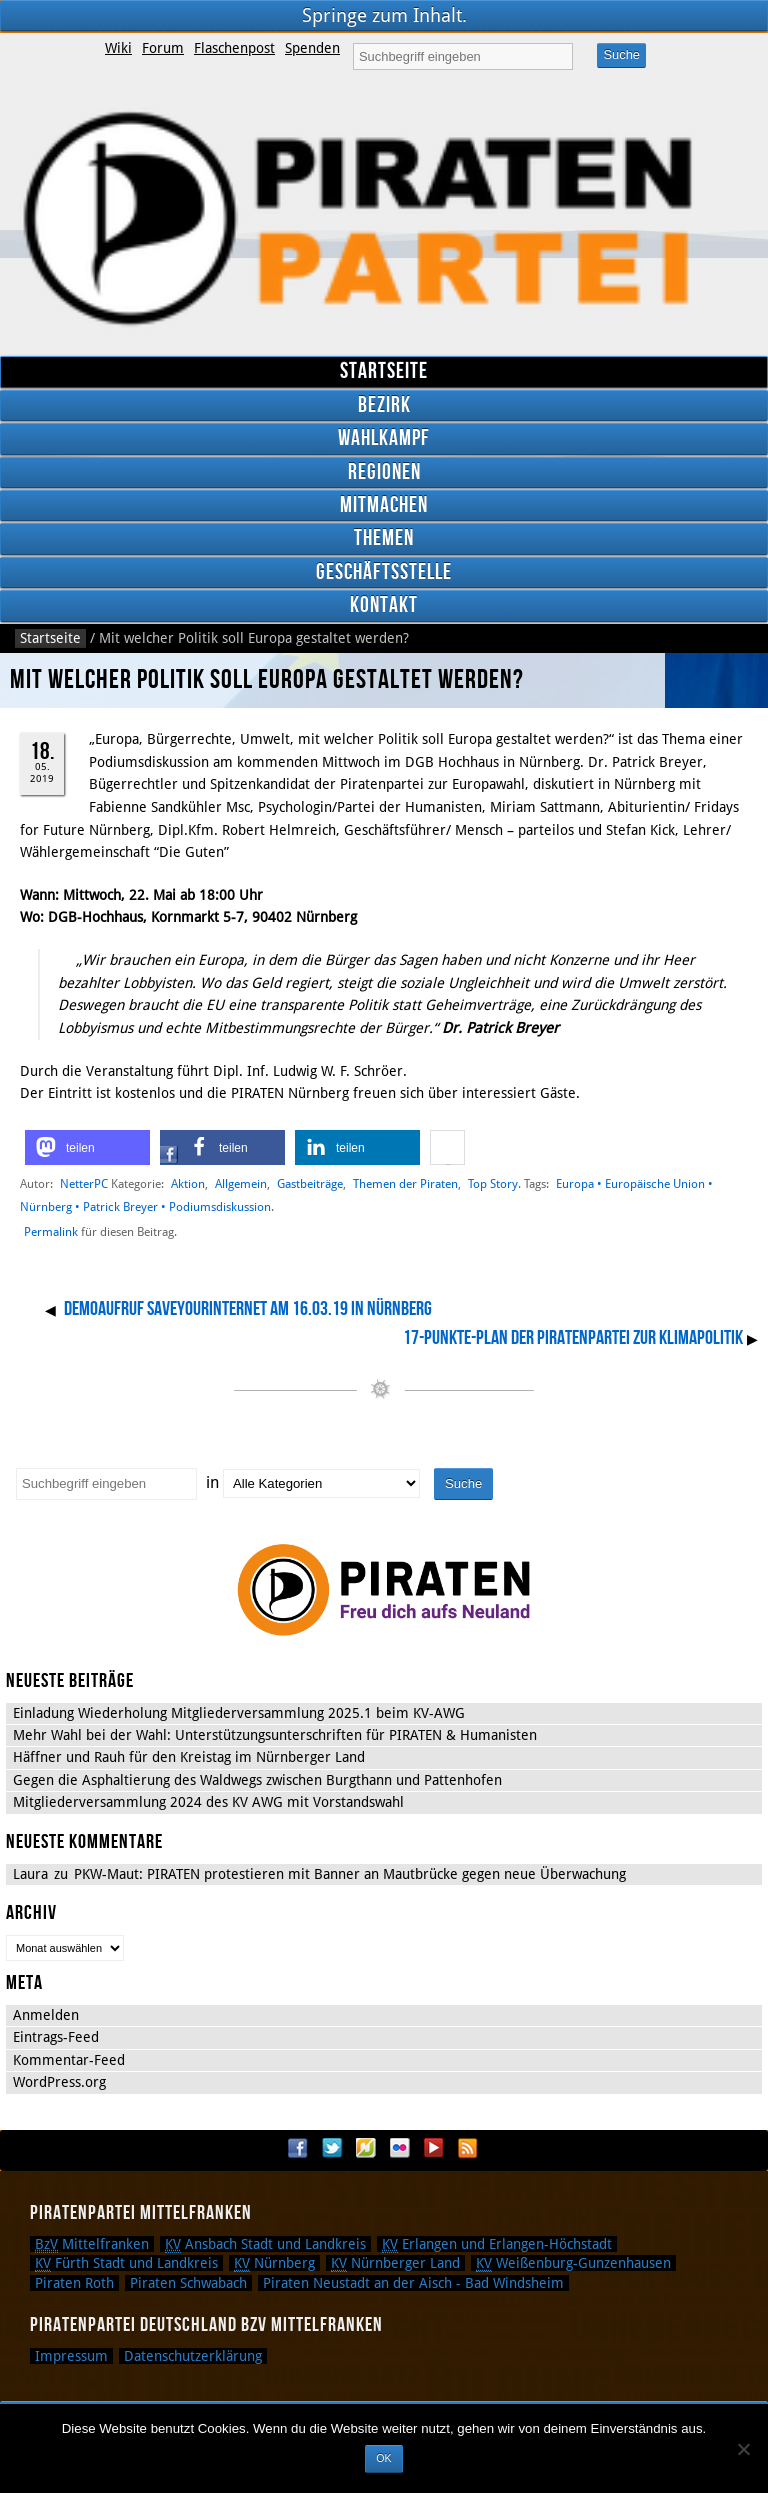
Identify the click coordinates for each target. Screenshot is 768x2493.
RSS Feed (468, 2148)
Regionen (384, 472)
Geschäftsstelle (384, 572)
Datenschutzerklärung (193, 2356)
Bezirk (384, 405)
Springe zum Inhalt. (384, 15)
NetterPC (84, 1183)
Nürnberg (274, 2263)
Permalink (51, 1232)
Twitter (332, 2148)
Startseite (384, 371)
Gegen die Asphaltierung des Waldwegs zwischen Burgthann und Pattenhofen (257, 1780)
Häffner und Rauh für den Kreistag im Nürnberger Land (189, 1757)
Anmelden (46, 2015)
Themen (384, 538)
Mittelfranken (92, 2244)
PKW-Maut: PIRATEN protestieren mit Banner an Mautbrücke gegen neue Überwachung (350, 1874)
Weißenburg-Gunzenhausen (573, 2263)
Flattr (366, 2148)
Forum (163, 48)
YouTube (434, 2148)
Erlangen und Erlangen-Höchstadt (497, 2244)
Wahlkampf (384, 438)
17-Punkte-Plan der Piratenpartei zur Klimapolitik (573, 1338)
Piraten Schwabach (188, 2283)
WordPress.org (59, 2082)
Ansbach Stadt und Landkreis (265, 2244)
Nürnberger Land (395, 2263)
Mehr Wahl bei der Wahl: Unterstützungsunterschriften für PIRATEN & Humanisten (275, 1735)
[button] (87, 1147)
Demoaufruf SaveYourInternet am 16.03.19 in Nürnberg (248, 1309)
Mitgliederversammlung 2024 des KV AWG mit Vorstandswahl (208, 1802)
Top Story (493, 1183)
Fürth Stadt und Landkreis (126, 2263)
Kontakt (384, 605)
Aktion (188, 1183)
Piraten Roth (74, 2283)
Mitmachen (384, 505)
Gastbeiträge (310, 1183)
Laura (30, 1874)
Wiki (118, 48)
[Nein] (743, 2449)
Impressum (71, 2356)
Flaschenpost (234, 48)
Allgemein (241, 1183)
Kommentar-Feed (69, 2060)
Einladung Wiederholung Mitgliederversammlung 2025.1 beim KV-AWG (239, 1713)
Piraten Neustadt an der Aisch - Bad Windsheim (413, 2283)
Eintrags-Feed (56, 2037)
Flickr (400, 2148)
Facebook (298, 2148)
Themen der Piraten (405, 1183)
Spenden (312, 48)
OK (383, 2458)
